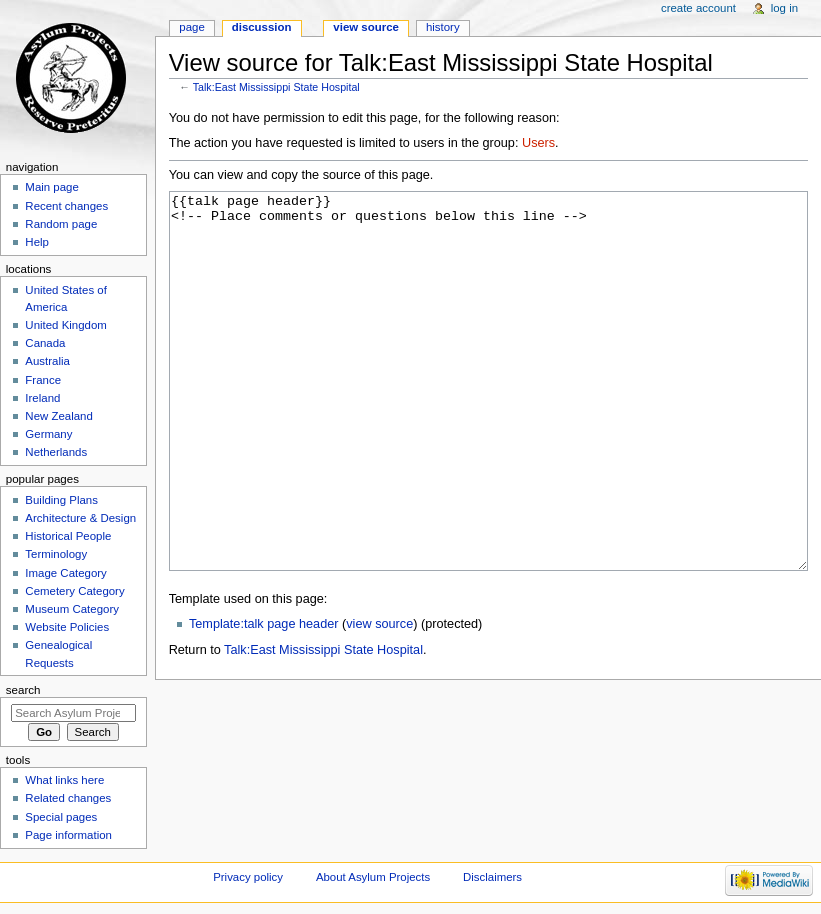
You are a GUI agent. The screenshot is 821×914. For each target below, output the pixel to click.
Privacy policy (248, 877)
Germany (48, 434)
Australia (47, 361)
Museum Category (72, 609)
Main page (52, 187)
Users (538, 143)
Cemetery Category (74, 591)
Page (191, 27)
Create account (698, 8)
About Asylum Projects (373, 877)
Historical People (68, 536)
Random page (61, 224)
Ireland (42, 398)
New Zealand (58, 416)
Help (37, 242)
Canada (45, 343)
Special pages (61, 817)
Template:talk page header (264, 699)
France (43, 380)
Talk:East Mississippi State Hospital (276, 87)
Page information (68, 835)
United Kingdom (66, 325)
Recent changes (66, 206)
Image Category (66, 573)
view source (379, 699)
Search (23, 690)
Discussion (262, 27)
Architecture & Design (80, 518)
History (443, 27)
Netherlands (56, 452)
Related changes (68, 798)
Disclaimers (492, 877)
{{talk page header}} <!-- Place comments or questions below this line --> (489, 418)
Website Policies (67, 627)
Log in (784, 8)
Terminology (56, 554)
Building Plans (61, 500)
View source (366, 27)
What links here (64, 780)
